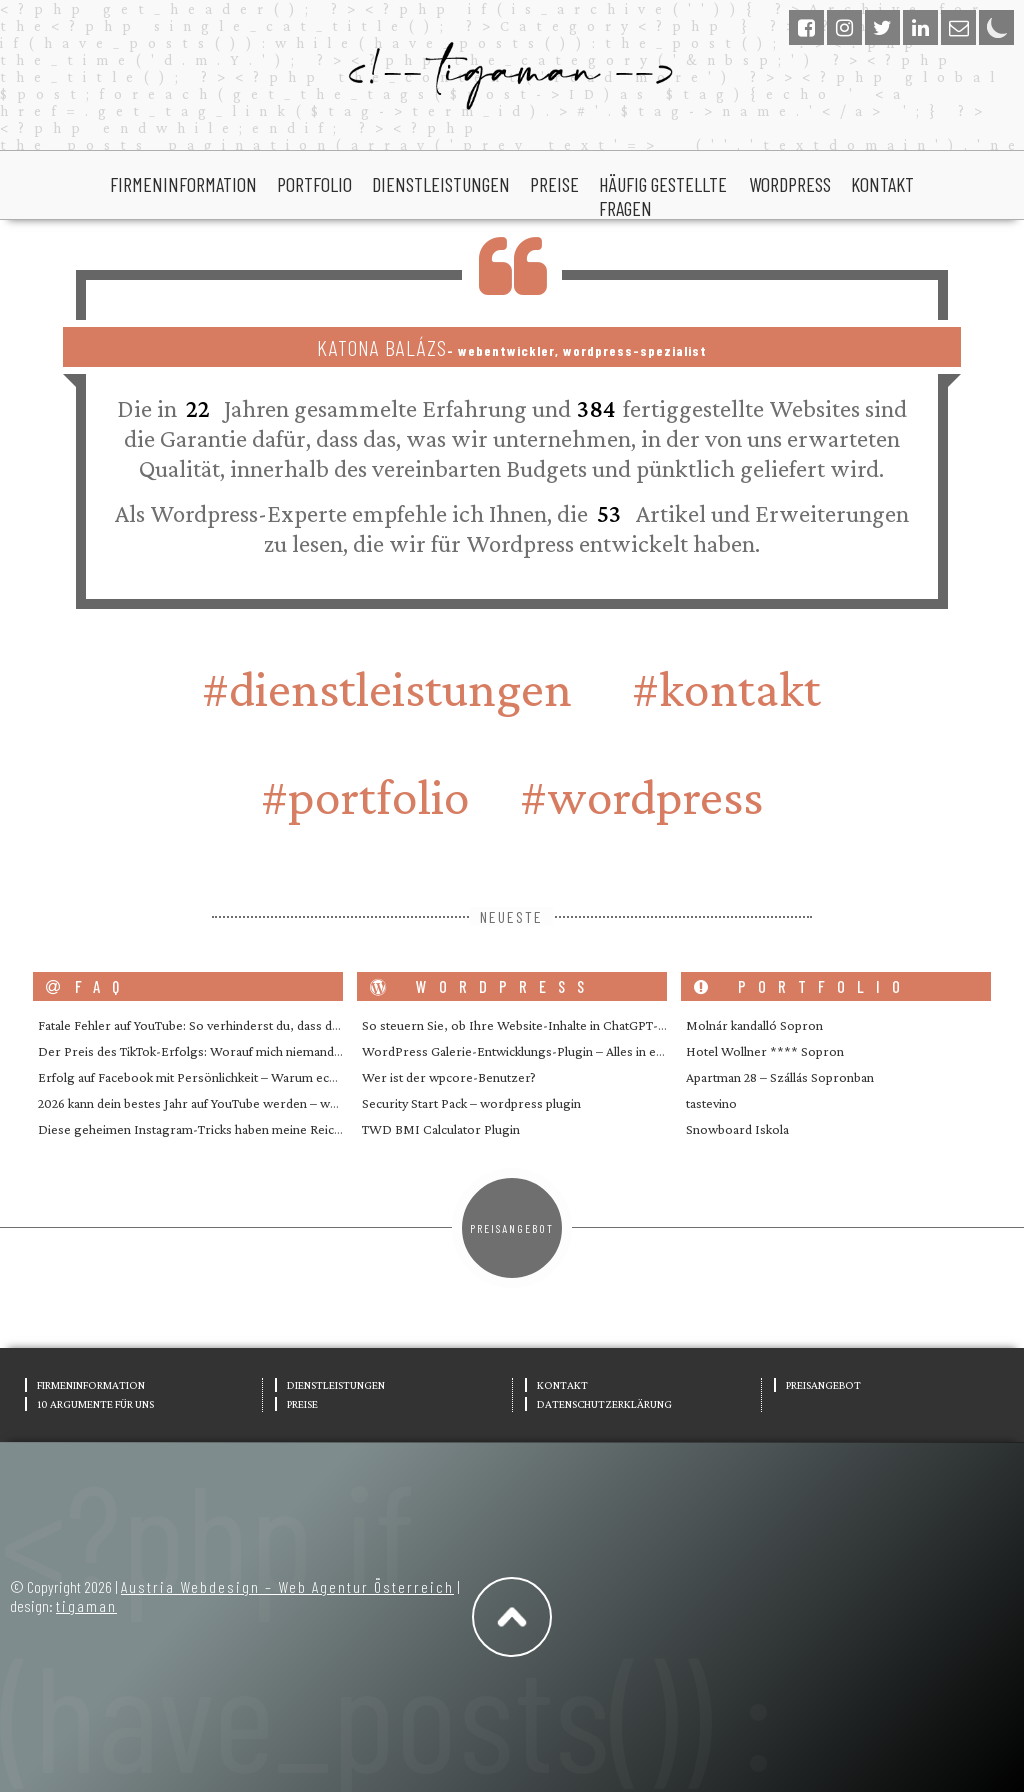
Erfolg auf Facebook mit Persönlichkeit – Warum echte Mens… (214, 1077)
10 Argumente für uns (95, 1404)
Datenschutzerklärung (604, 1404)
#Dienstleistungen (387, 688)
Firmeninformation (183, 184)
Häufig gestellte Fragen (663, 196)
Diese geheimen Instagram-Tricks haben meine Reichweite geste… (227, 1129)
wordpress (790, 184)
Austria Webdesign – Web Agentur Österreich (287, 1586)
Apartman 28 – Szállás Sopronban (780, 1077)
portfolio (314, 184)
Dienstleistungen (441, 184)
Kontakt (882, 184)
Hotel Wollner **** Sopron (765, 1051)
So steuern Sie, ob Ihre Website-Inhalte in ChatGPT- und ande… (541, 1025)
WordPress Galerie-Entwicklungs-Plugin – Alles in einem (523, 1051)
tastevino (711, 1103)
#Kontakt (726, 688)
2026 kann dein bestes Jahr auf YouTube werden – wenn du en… (216, 1103)
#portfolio (365, 796)
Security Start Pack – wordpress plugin (471, 1103)
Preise (554, 184)
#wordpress (641, 796)
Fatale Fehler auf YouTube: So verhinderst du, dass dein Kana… (213, 1025)
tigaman (86, 1605)
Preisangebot (512, 1228)
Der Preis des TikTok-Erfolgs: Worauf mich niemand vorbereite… (222, 1051)
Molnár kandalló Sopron (754, 1025)
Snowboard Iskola (737, 1129)
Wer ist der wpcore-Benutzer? (449, 1077)
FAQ (88, 986)
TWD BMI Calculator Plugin (441, 1129)
